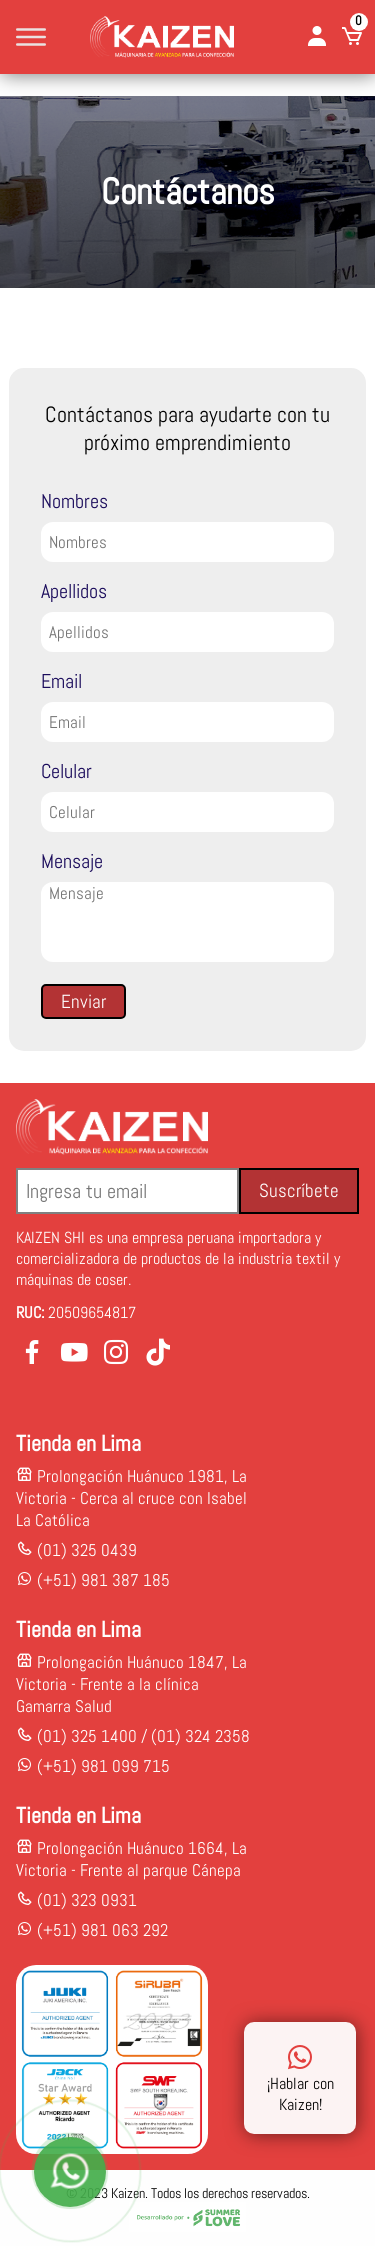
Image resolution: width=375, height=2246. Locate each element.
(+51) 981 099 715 (103, 1766)
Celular (66, 771)
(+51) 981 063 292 (102, 1930)
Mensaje (72, 861)
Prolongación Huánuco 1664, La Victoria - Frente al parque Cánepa (131, 1859)
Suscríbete (299, 1190)
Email (61, 681)
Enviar (83, 1001)
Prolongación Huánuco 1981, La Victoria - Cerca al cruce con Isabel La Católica (131, 1498)
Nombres (74, 501)
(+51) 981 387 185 (101, 1580)
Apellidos (74, 591)
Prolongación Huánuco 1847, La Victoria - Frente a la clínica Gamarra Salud (131, 1684)
